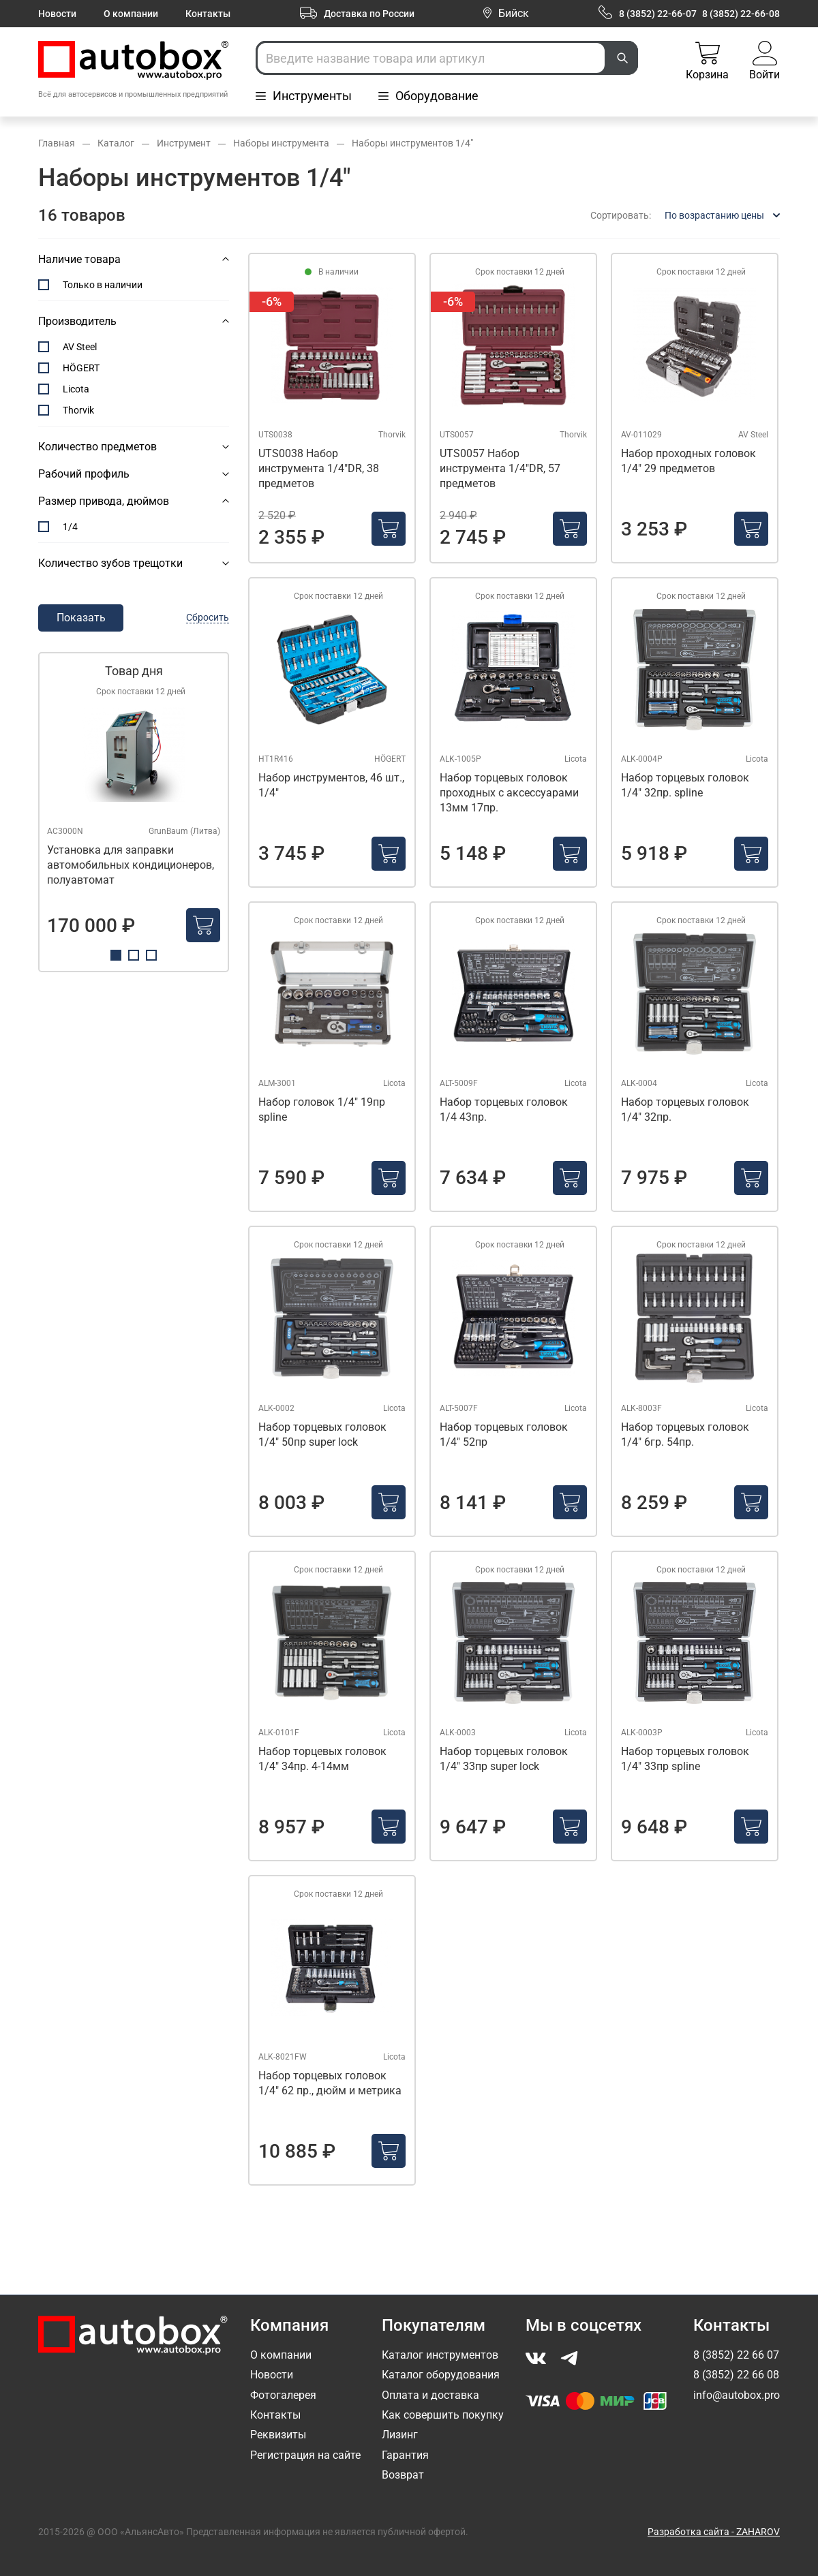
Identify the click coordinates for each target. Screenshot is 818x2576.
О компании (131, 13)
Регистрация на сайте (305, 2455)
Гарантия (405, 2455)
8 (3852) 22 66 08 (736, 2374)
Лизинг (400, 2434)
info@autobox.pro (736, 2395)
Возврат (403, 2474)
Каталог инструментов (440, 2354)
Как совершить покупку (443, 2414)
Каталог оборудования (441, 2374)
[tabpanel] (133, 812)
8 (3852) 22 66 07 (736, 2354)
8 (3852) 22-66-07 (658, 13)
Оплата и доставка (430, 2395)
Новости (57, 13)
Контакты (207, 13)
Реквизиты (278, 2434)
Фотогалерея (283, 2395)
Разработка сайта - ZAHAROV (714, 2531)
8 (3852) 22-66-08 (741, 13)
